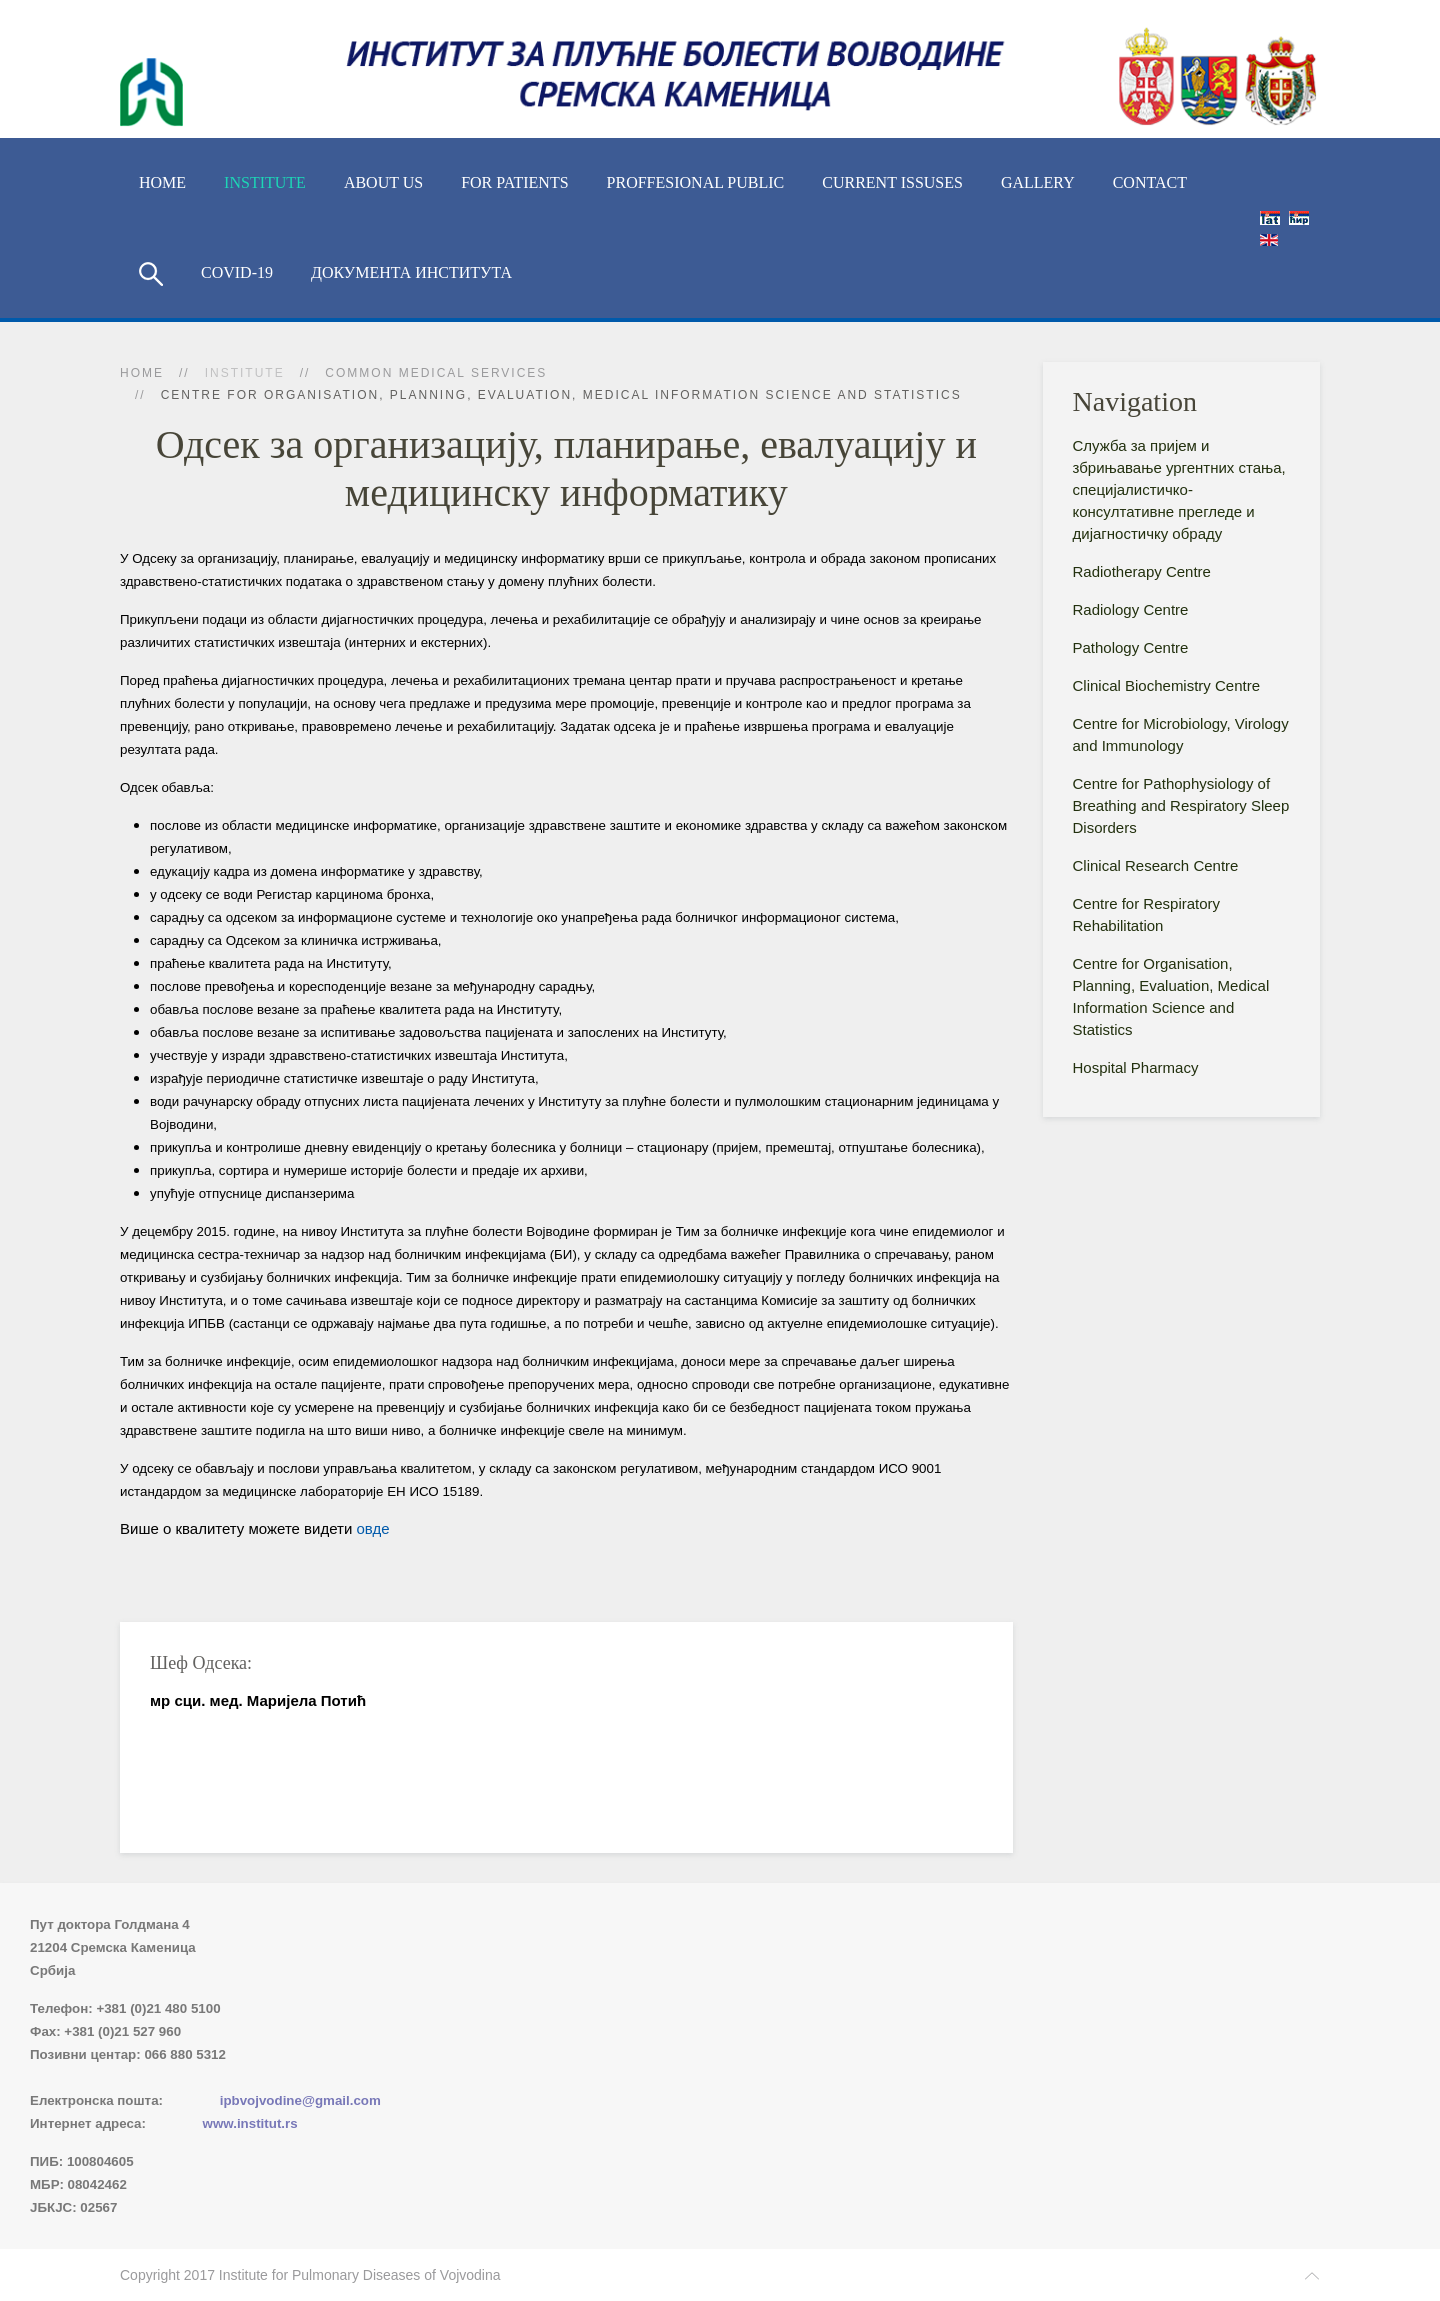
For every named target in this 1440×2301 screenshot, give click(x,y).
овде (372, 1528)
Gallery (1038, 182)
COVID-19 (237, 272)
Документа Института (411, 272)
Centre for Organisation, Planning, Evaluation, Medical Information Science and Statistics (1171, 996)
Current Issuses (892, 182)
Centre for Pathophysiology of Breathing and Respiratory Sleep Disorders (1181, 805)
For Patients (514, 182)
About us (383, 182)
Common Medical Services (436, 373)
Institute (265, 182)
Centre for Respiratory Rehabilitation (1147, 914)
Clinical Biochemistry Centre (1167, 685)
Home (162, 182)
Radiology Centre (1131, 609)
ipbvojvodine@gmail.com (300, 2100)
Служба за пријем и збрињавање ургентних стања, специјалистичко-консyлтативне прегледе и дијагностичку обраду (1179, 489)
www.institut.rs (250, 2123)
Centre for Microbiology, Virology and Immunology (1181, 734)
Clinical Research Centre (1156, 865)
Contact (1150, 182)
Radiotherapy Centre (1142, 571)
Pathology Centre (1131, 647)
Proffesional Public (696, 182)
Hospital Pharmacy (1136, 1067)
